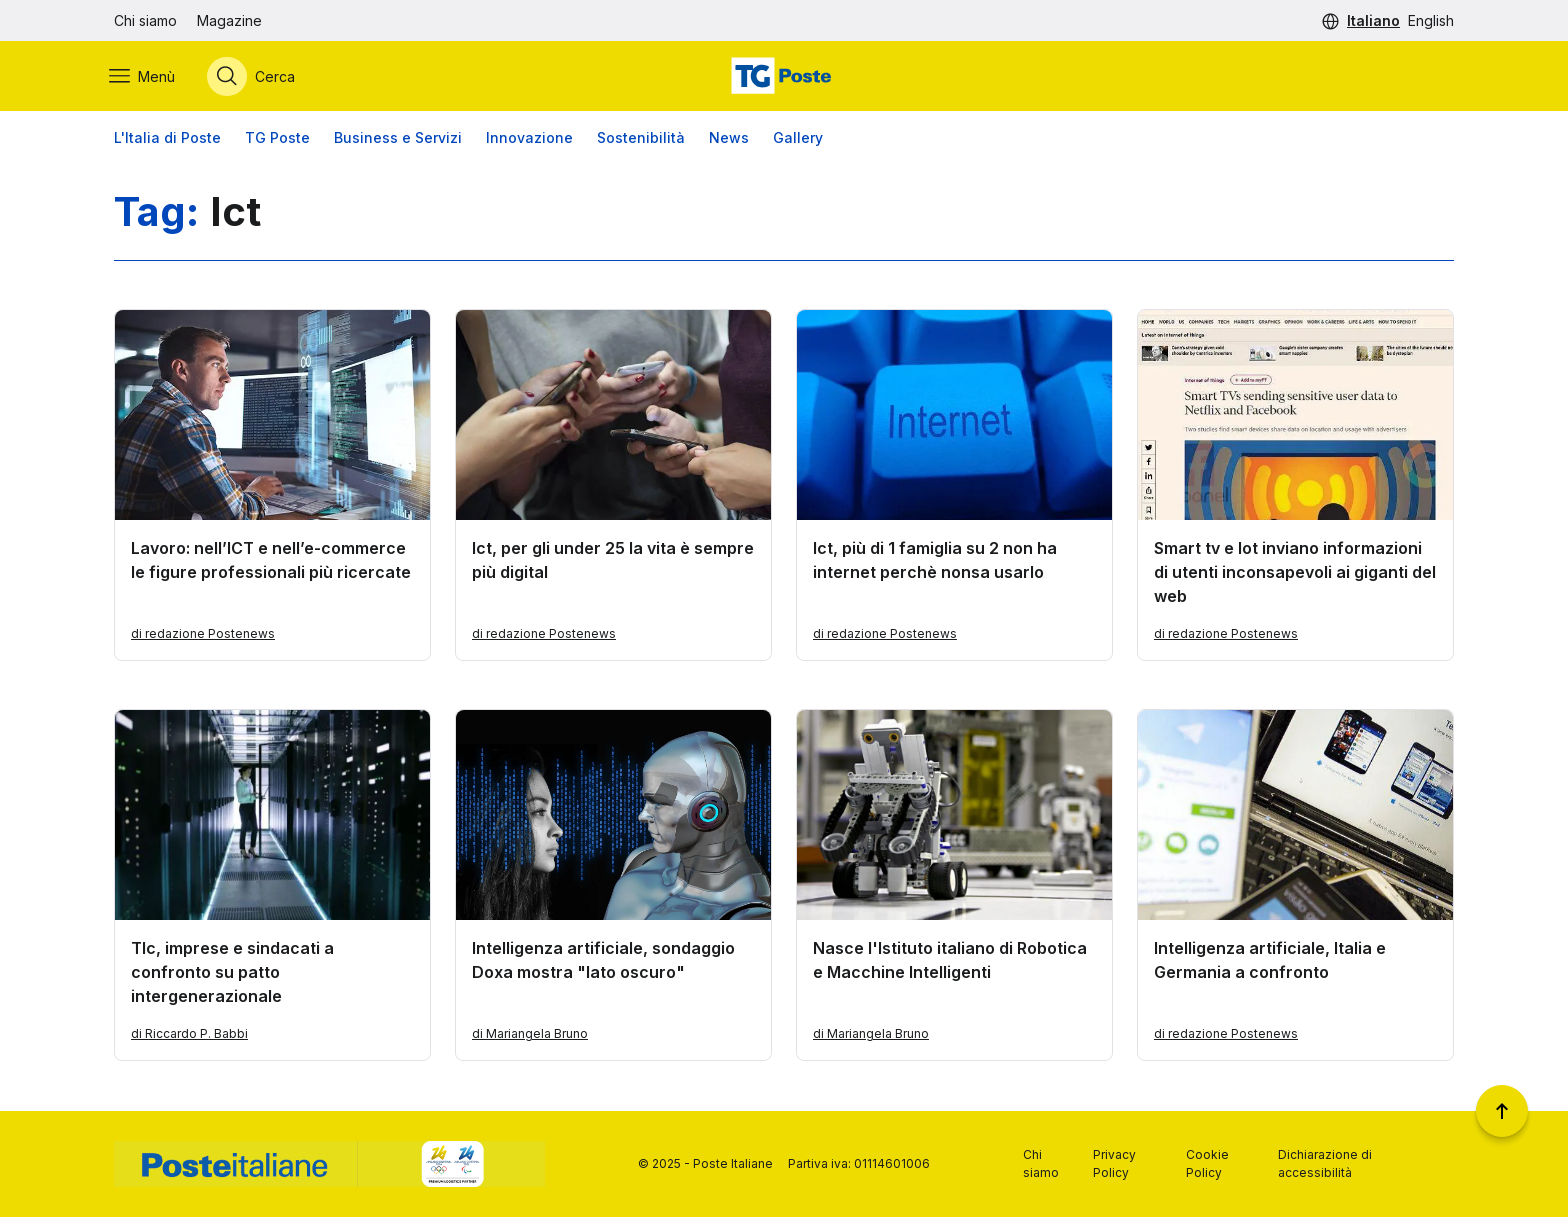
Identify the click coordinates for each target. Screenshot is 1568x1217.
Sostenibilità (641, 139)
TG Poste (277, 139)
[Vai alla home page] (784, 77)
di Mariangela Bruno (530, 1035)
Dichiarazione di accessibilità (1325, 1163)
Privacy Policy (1114, 1163)
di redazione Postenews (203, 635)
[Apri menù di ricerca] (256, 77)
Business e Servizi (398, 139)
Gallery (798, 139)
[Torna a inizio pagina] (1502, 1111)
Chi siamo (145, 20)
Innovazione (529, 139)
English (1431, 20)
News (729, 139)
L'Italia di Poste (167, 139)
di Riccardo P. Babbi (189, 1035)
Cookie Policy (1207, 1163)
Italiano (1373, 20)
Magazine (229, 20)
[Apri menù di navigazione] (147, 77)
